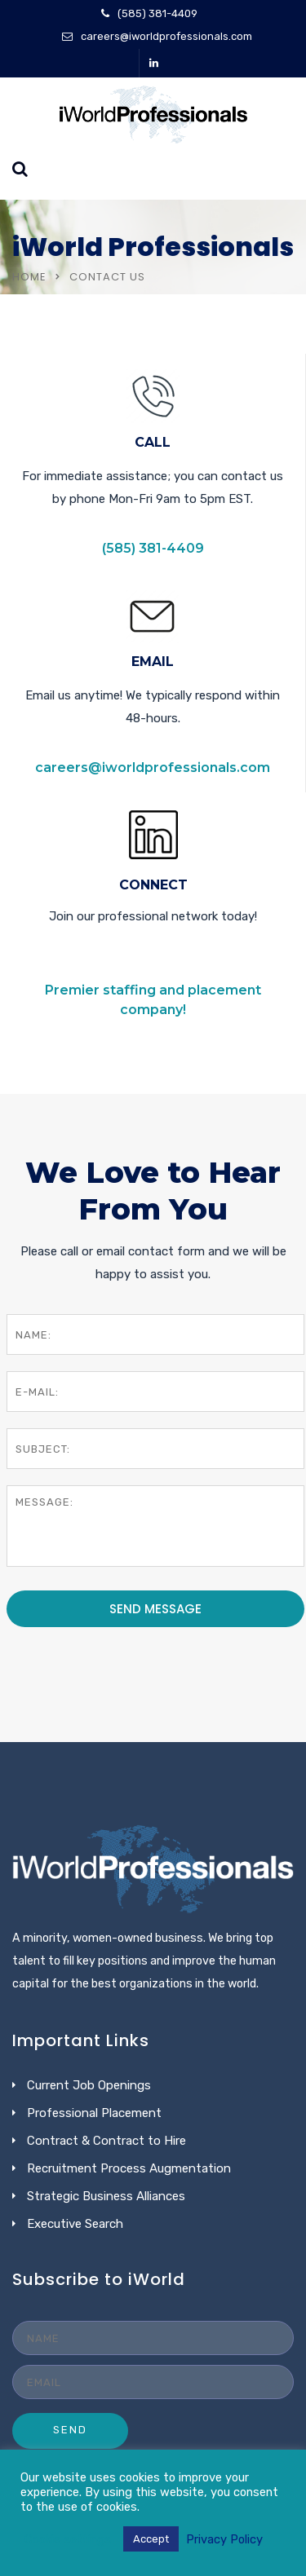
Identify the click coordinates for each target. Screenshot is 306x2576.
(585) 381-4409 (157, 13)
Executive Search (75, 2224)
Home (29, 277)
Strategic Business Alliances (106, 2196)
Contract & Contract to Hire (106, 2140)
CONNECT (153, 885)
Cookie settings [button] (67, 2539)
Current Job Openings (89, 2085)
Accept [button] (151, 2539)
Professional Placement (94, 2113)
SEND (70, 2430)
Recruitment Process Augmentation (129, 2168)
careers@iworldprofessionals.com (166, 36)
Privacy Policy (224, 2539)
